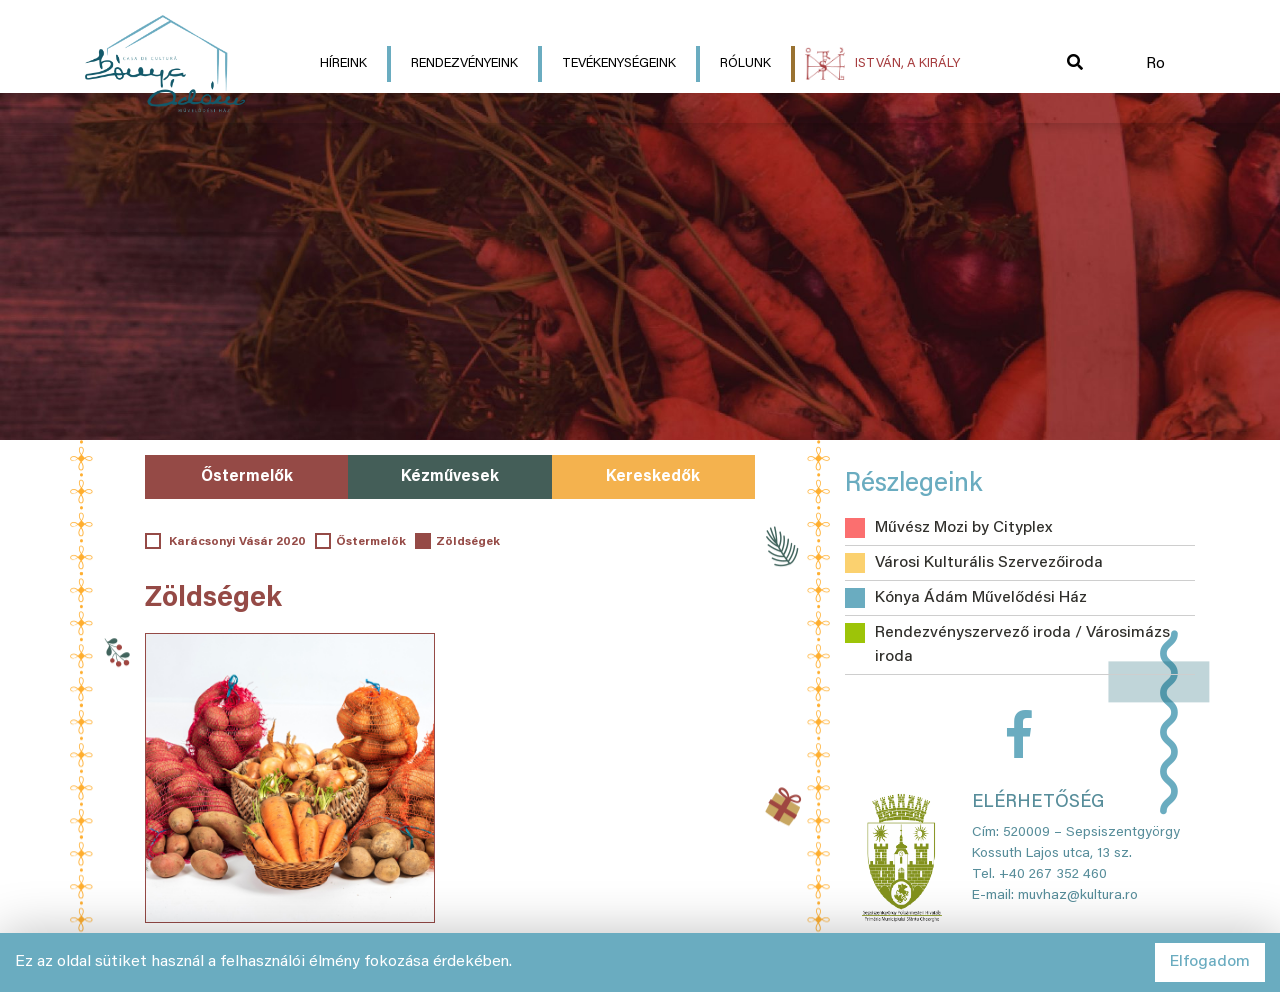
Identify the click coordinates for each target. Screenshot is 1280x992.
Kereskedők (653, 477)
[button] (1075, 64)
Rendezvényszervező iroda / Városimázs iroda (1022, 645)
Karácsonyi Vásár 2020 (236, 542)
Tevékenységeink (619, 63)
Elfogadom (1210, 962)
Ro (1155, 64)
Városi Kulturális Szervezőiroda (989, 563)
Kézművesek (450, 477)
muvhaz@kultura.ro (1078, 896)
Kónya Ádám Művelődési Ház (981, 598)
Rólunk (745, 63)
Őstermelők (247, 477)
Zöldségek (468, 542)
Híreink (343, 63)
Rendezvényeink (464, 63)
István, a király (907, 63)
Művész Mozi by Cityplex (963, 528)
